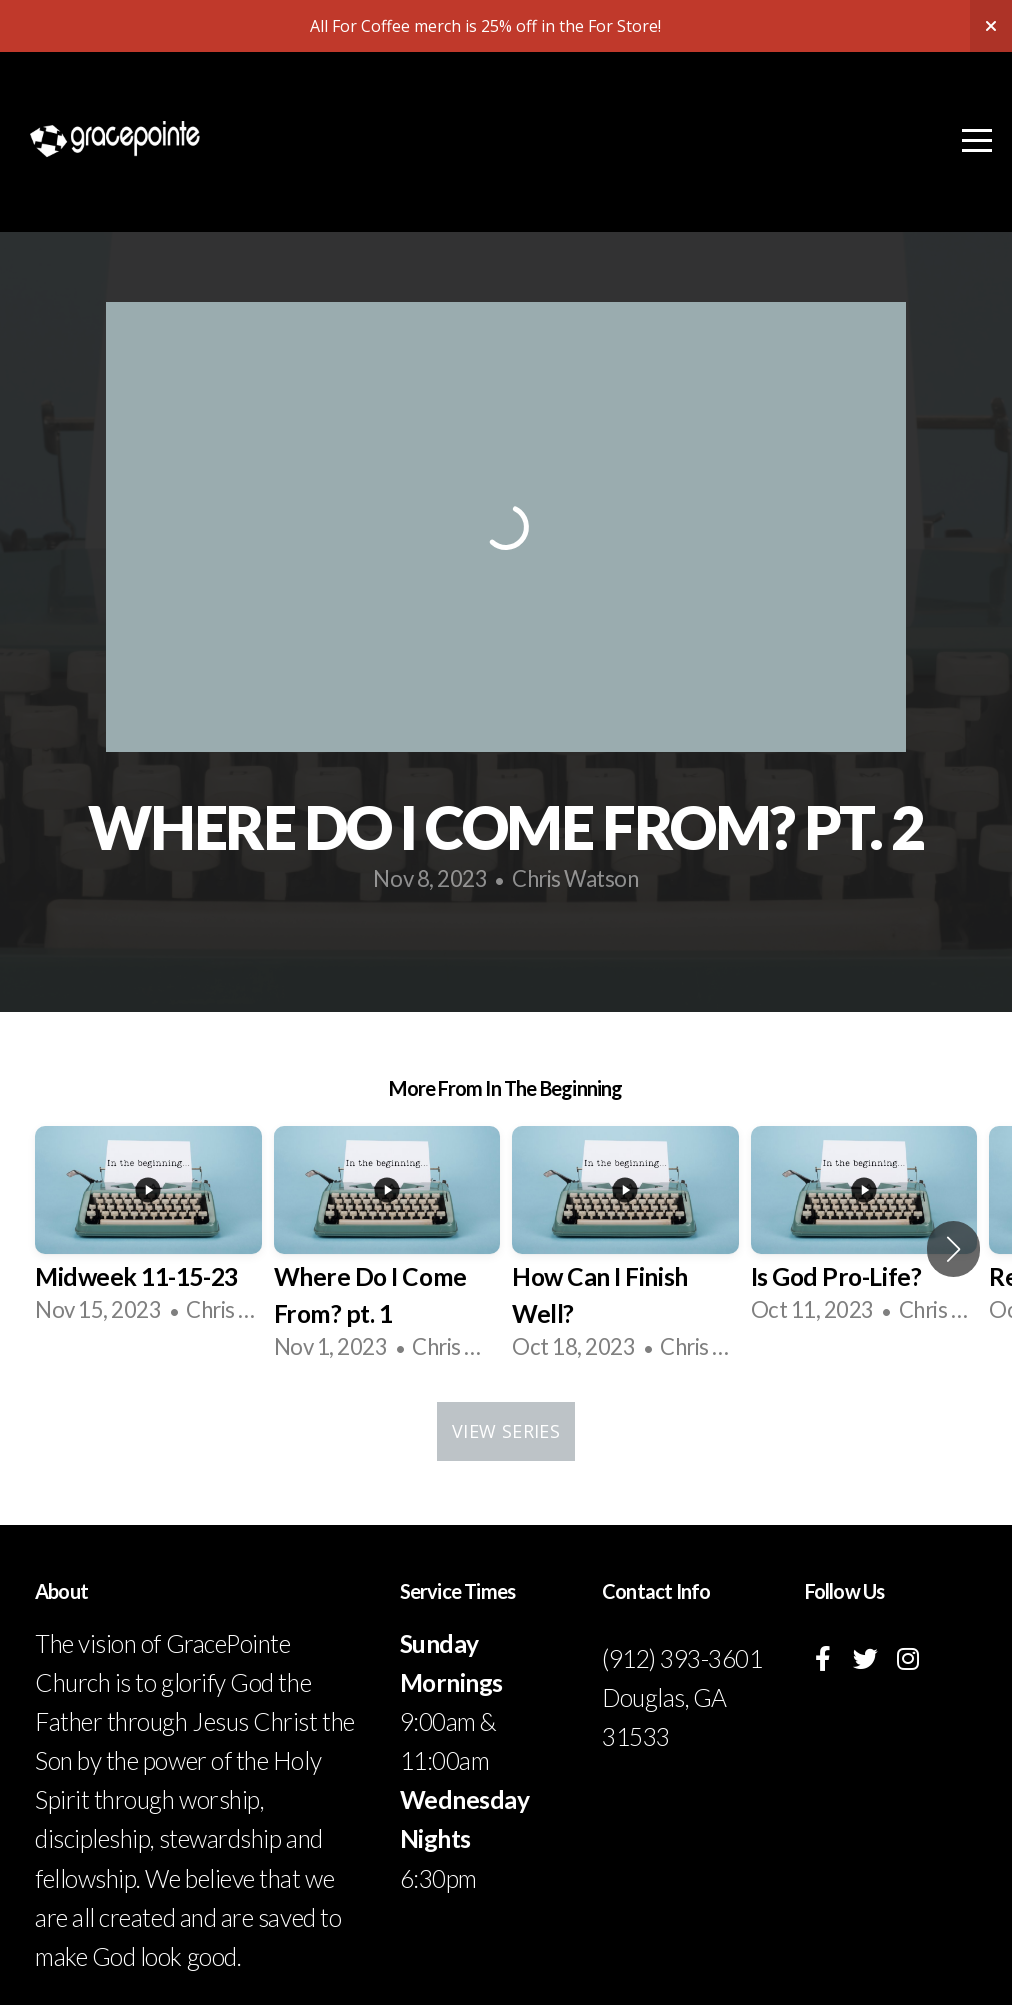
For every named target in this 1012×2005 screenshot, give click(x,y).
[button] (953, 1249)
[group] (148, 1230)
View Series (506, 1431)
